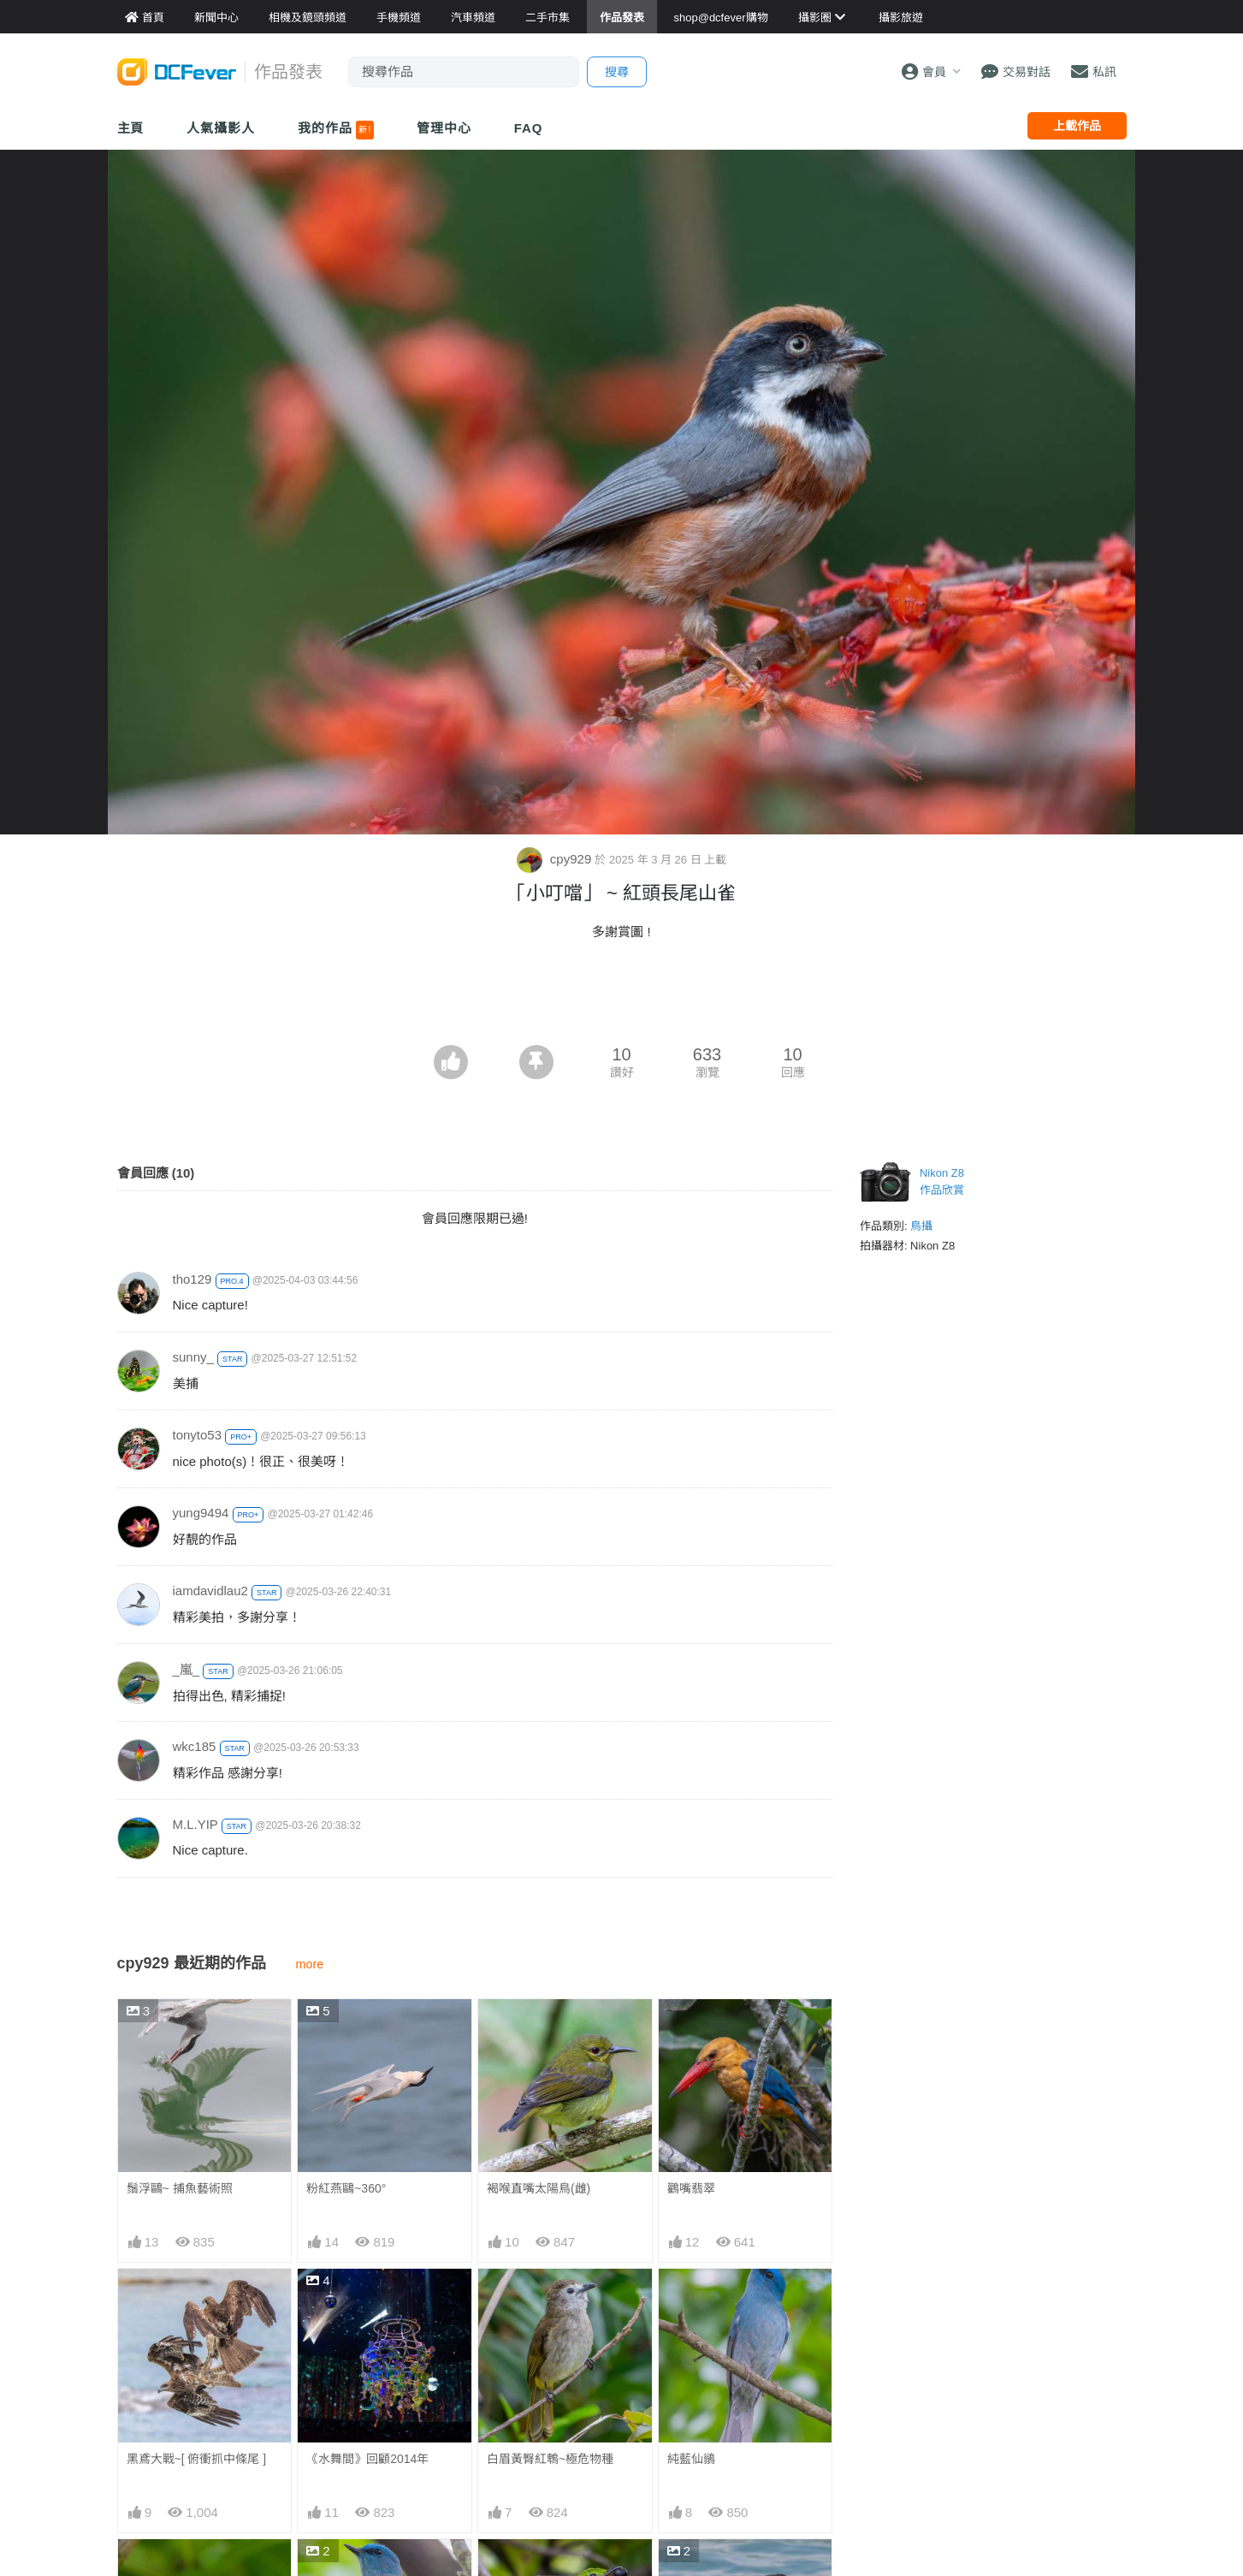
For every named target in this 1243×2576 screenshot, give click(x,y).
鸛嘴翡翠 (691, 2188)
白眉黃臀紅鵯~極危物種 (550, 2459)
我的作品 (336, 130)
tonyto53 (197, 1434)
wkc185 (194, 1746)
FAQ (528, 128)
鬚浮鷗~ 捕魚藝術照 (180, 2188)
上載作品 (1077, 126)
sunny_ (193, 1357)
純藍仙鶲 (691, 2459)
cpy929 (556, 859)
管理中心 (444, 128)
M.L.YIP (195, 1824)
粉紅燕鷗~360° (346, 2188)
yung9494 (201, 1512)
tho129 (192, 1279)
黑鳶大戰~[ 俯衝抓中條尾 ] (197, 2459)
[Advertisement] (622, 997)
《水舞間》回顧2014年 (367, 2459)
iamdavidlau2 (210, 1590)
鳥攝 (921, 1226)
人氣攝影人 (220, 128)
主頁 (131, 128)
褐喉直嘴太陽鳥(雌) (538, 2188)
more (310, 1964)
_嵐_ (186, 1669)
